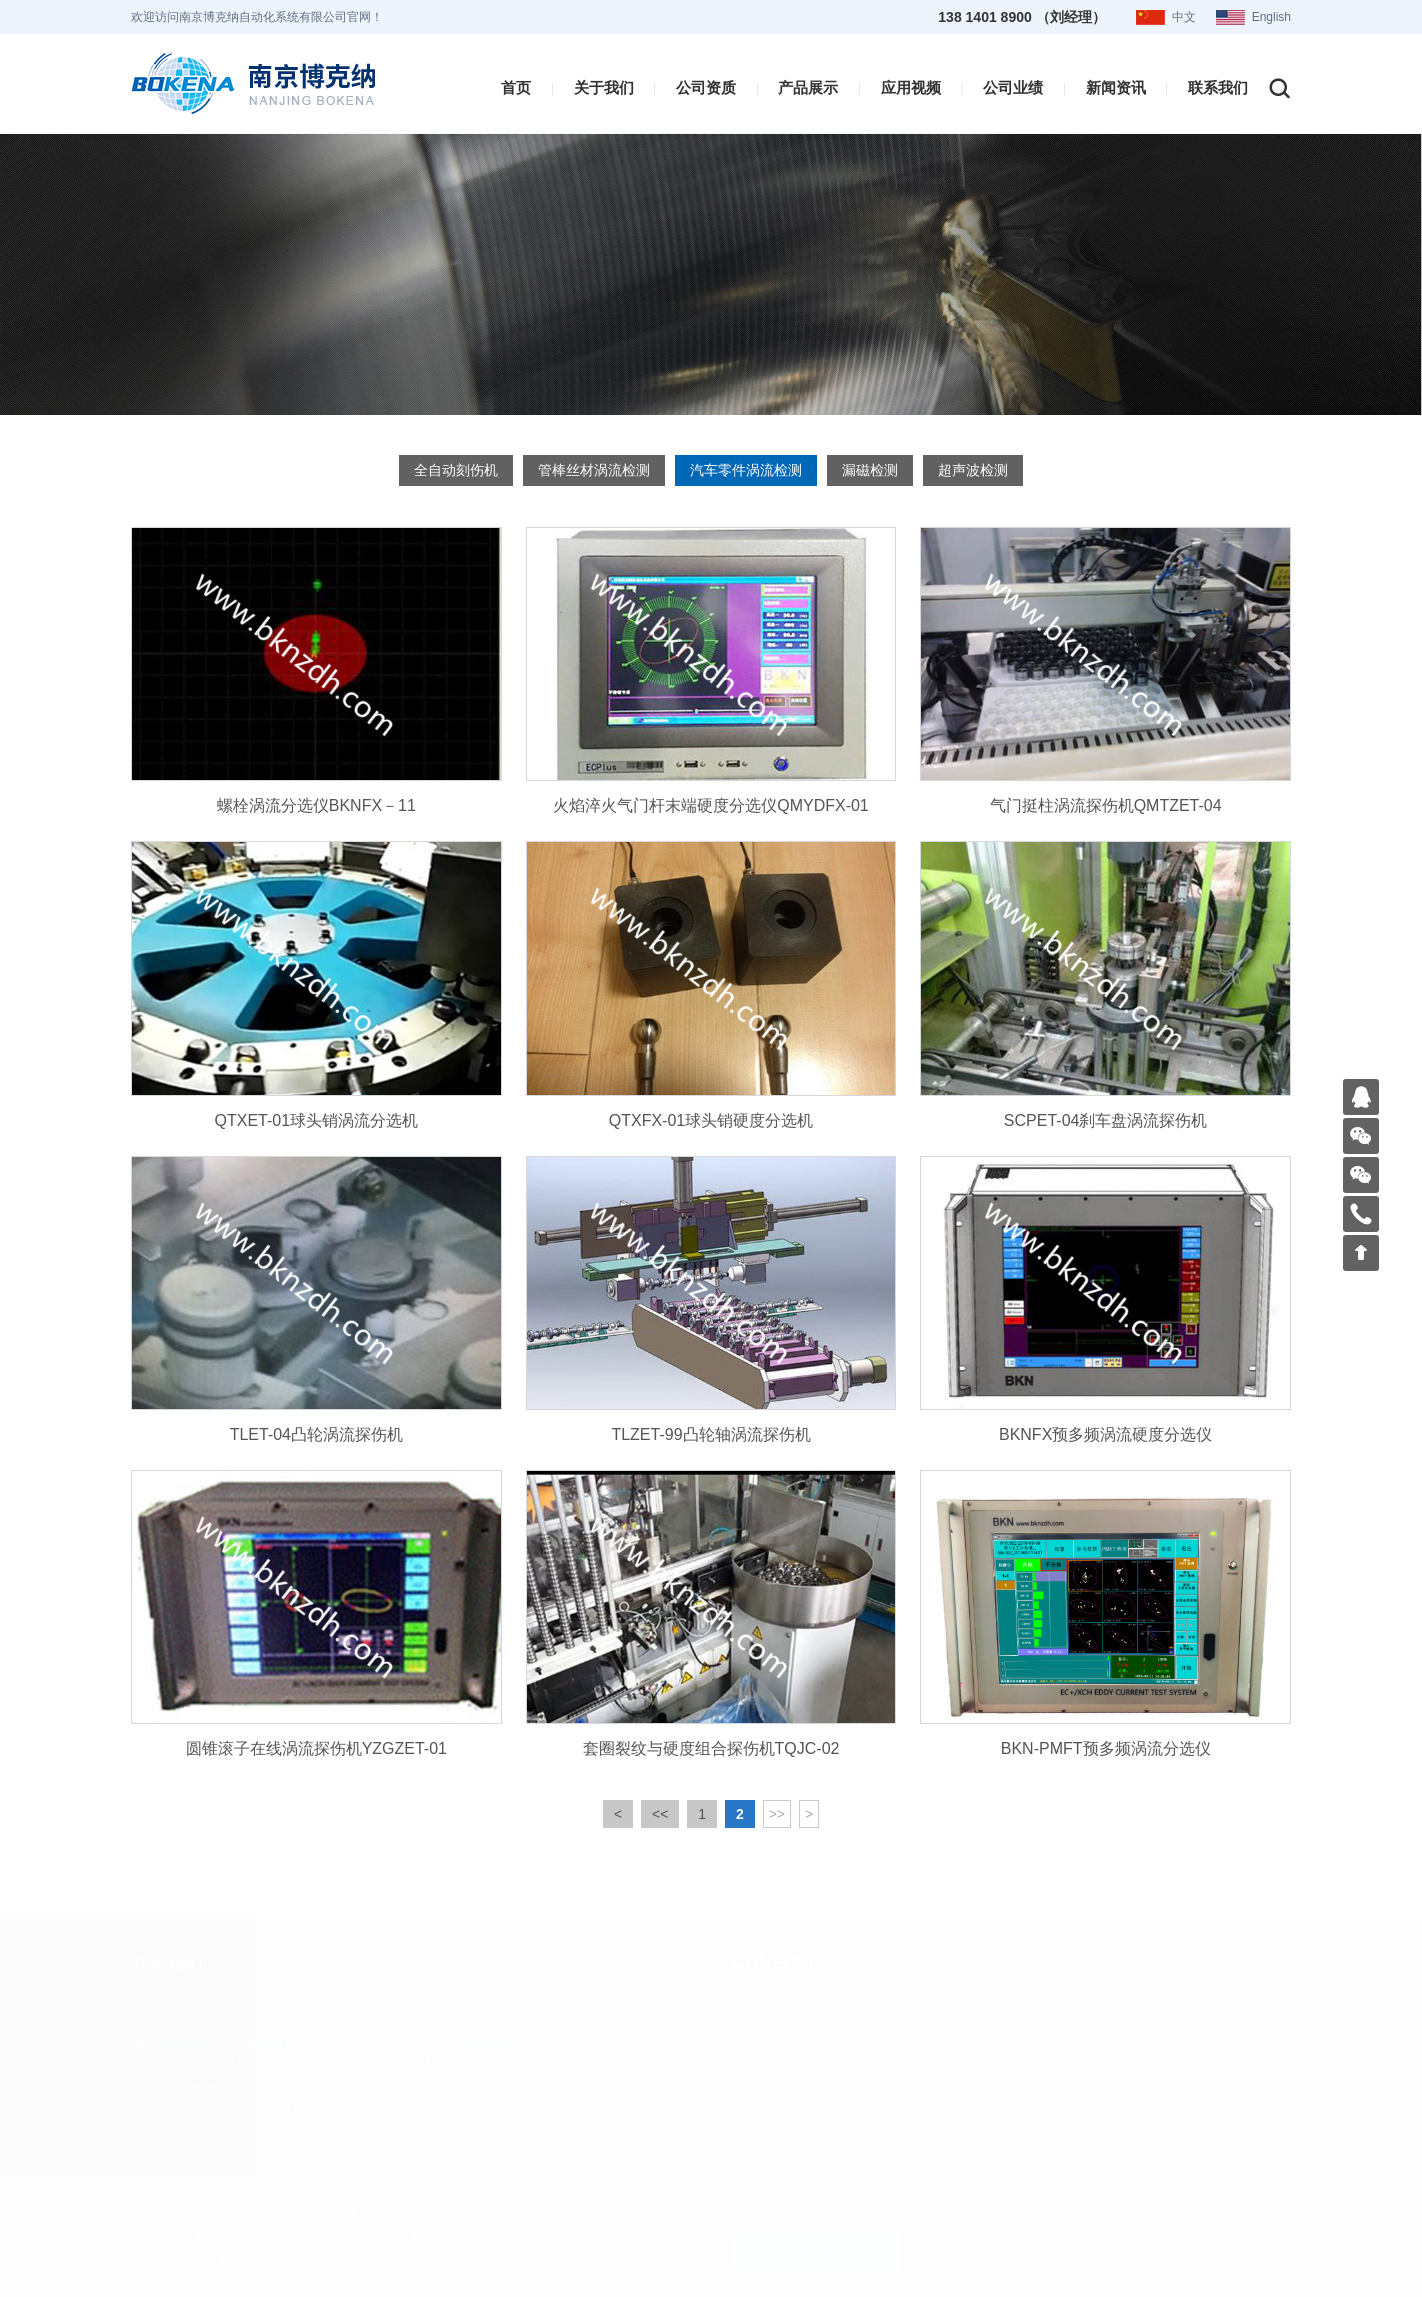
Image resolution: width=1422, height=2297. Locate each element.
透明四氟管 (212, 2258)
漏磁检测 (870, 470)
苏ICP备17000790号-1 (242, 2210)
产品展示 (808, 84)
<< (660, 1852)
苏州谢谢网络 (405, 2210)
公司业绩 (1013, 84)
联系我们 (1218, 84)
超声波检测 (973, 470)
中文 (1184, 17)
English (1271, 17)
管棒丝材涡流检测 (594, 470)
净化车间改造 (282, 2258)
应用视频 (911, 84)
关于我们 (604, 84)
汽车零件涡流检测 (746, 470)
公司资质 (706, 84)
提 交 (816, 2253)
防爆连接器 (566, 2234)
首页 (516, 84)
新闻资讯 (1116, 84)
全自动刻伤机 (456, 470)
